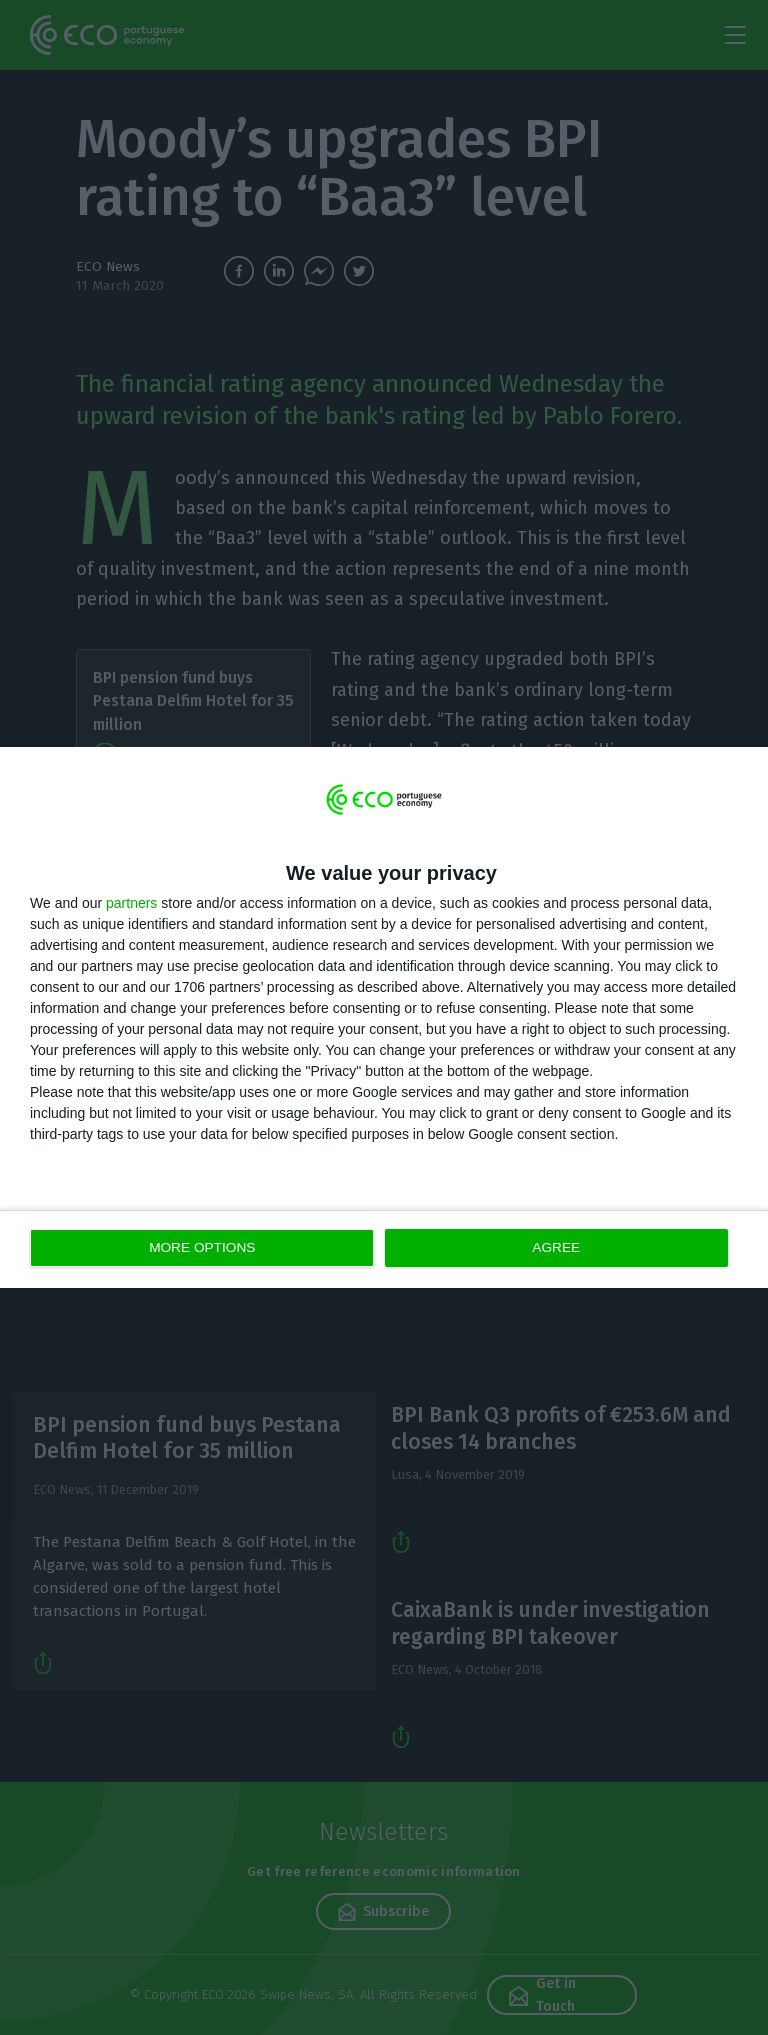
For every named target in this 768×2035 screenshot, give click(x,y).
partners (131, 904)
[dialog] (384, 1017)
